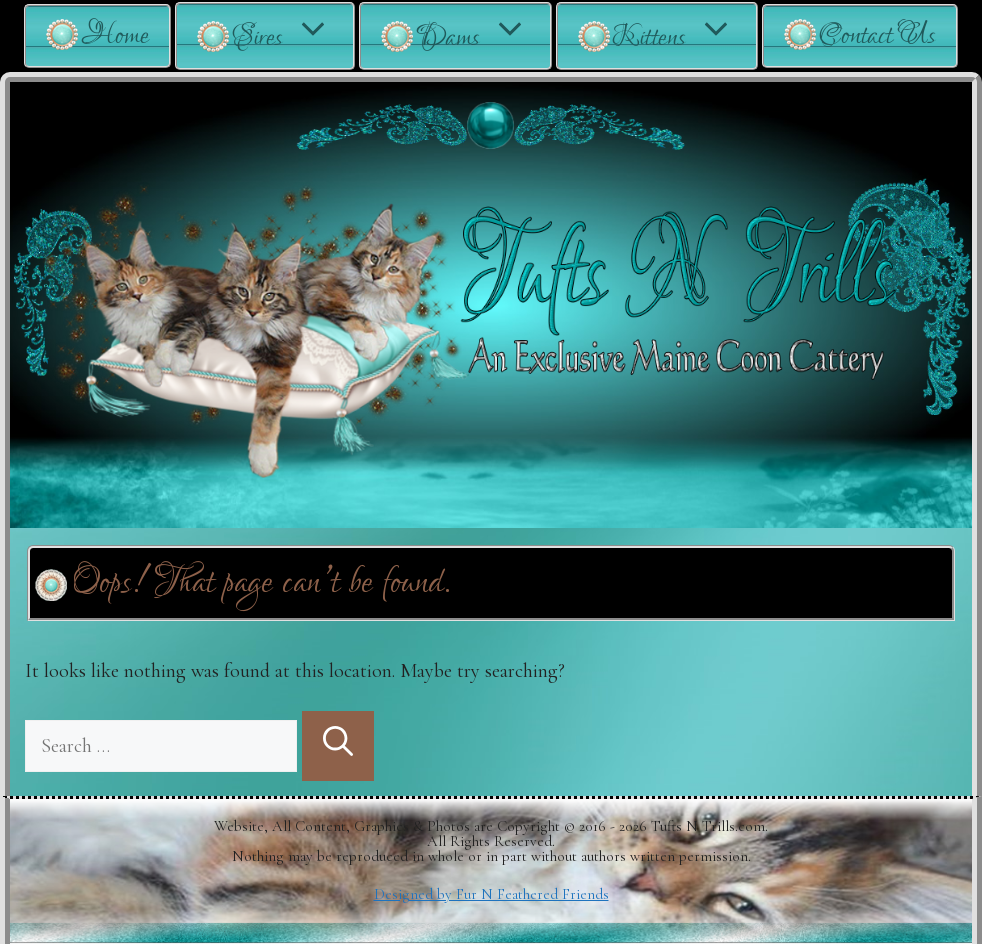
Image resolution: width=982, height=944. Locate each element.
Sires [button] (292, 36)
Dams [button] (483, 36)
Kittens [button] (684, 36)
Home (115, 35)
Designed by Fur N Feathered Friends (491, 894)
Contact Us (877, 35)
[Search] (338, 746)
